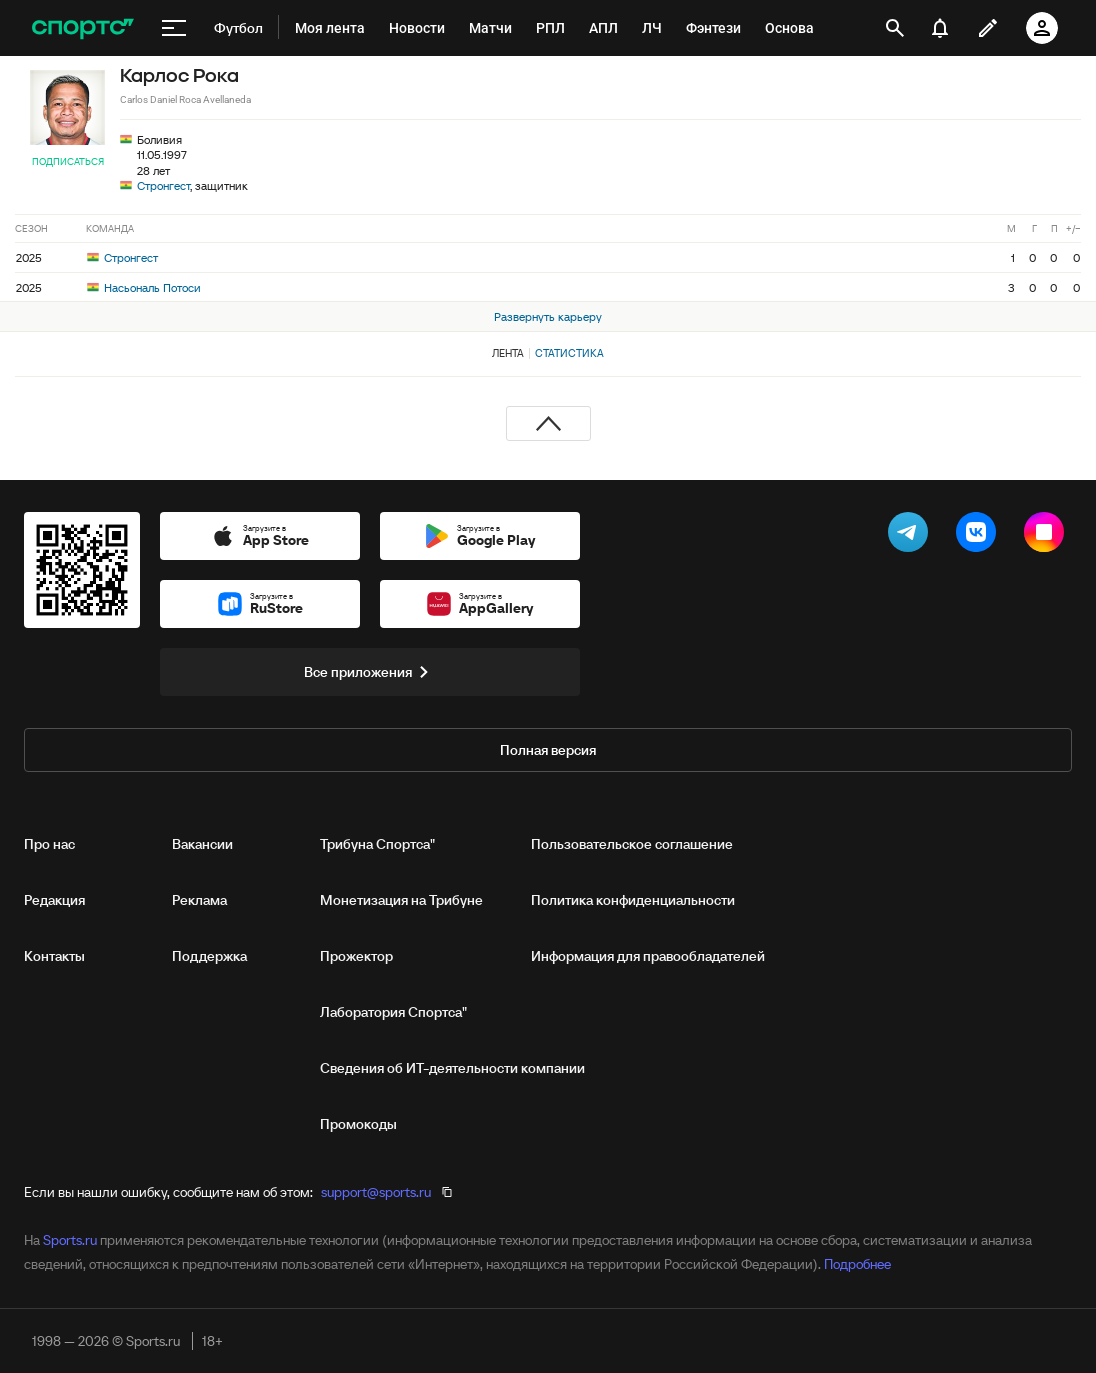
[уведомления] (940, 28)
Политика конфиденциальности (633, 900)
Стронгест (163, 185)
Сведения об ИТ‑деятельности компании (452, 1068)
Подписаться (68, 161)
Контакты (54, 956)
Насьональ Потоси (144, 287)
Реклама (199, 900)
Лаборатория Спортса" (393, 1012)
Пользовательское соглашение (632, 844)
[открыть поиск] (895, 28)
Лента (508, 353)
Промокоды (358, 1124)
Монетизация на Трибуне (401, 900)
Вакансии (202, 844)
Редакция (54, 900)
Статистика (569, 353)
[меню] (174, 28)
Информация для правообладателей (648, 956)
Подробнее (857, 1264)
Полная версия (548, 750)
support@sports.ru (376, 1192)
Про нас (49, 844)
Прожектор (356, 956)
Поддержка (209, 956)
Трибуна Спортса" (377, 844)
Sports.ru (70, 1240)
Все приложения (370, 672)
